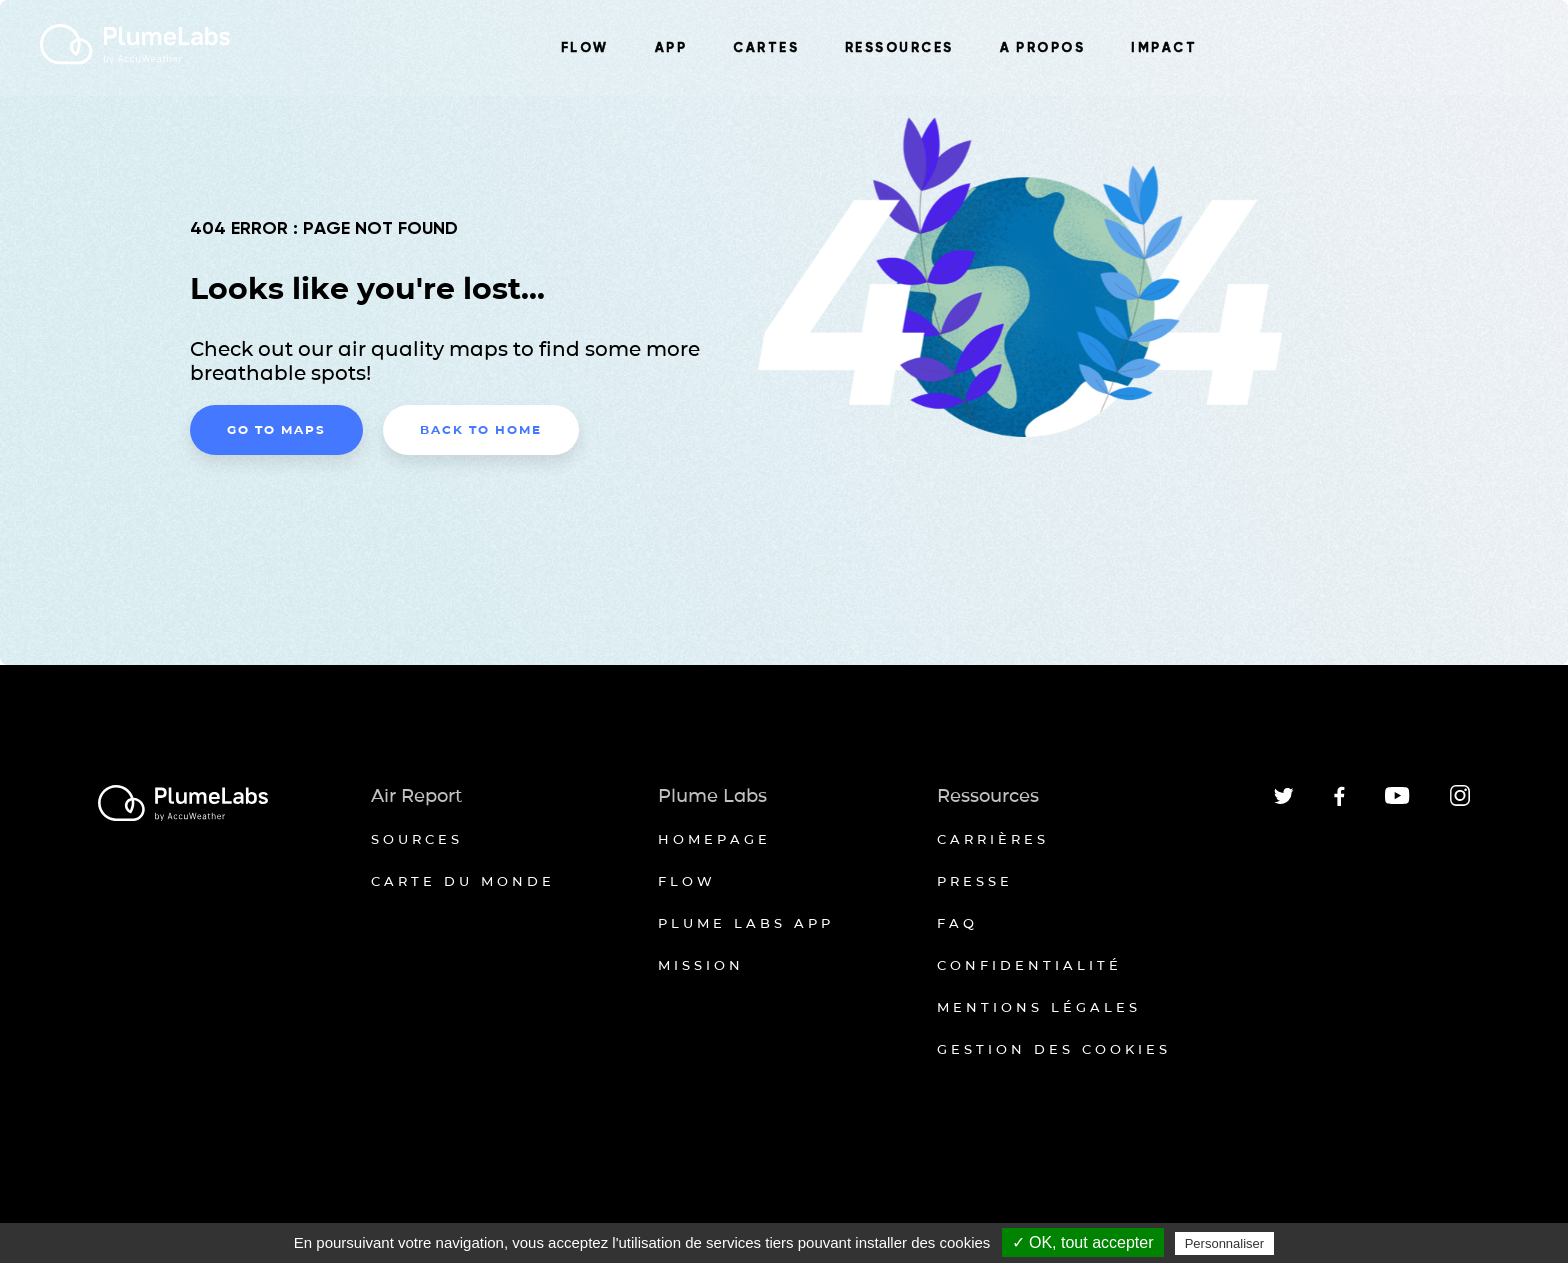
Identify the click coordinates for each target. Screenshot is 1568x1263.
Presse (975, 881)
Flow (687, 881)
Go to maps (276, 429)
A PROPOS (1043, 48)
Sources (417, 839)
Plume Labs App (746, 923)
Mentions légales (1039, 1007)
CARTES (766, 48)
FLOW (585, 48)
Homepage (714, 839)
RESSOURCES (899, 48)
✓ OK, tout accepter (1083, 1242)
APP (671, 48)
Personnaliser (1225, 1243)
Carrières (993, 839)
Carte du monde (463, 881)
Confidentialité (1029, 965)
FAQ (957, 923)
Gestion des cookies (1054, 1049)
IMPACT (1164, 48)
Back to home (481, 429)
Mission (701, 965)
